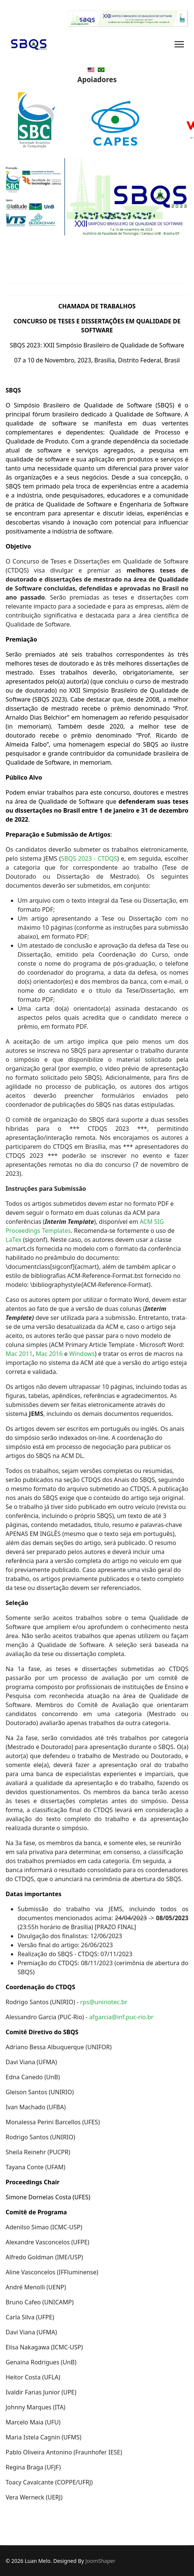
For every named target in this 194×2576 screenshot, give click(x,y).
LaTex (13, 1239)
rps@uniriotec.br (103, 2002)
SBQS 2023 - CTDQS (89, 858)
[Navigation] (179, 44)
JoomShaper (100, 2560)
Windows (82, 1354)
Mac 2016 (50, 1354)
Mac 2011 (19, 1354)
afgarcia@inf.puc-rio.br (121, 2017)
